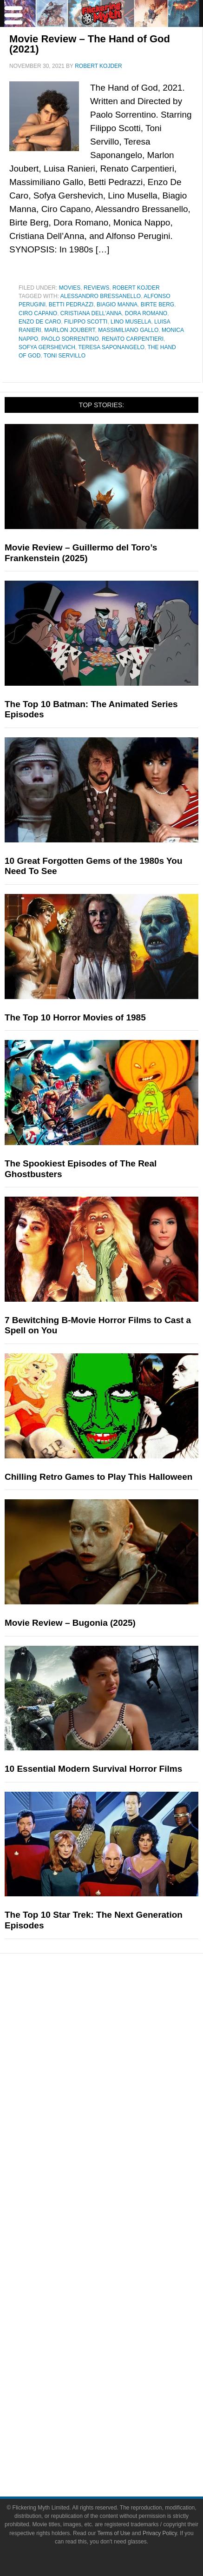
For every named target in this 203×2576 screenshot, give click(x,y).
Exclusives (120, 2181)
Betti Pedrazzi (71, 304)
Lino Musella (131, 321)
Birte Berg (157, 304)
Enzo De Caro (40, 321)
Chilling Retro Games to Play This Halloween (98, 1477)
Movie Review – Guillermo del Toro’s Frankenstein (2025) (81, 553)
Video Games (120, 2070)
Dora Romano (146, 313)
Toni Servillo (64, 355)
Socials (120, 2292)
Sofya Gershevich (47, 347)
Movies (70, 288)
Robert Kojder (136, 288)
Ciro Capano (38, 313)
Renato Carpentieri (133, 339)
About (120, 2230)
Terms (120, 2419)
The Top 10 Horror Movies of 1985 (75, 1017)
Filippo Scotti (85, 321)
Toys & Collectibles (120, 2087)
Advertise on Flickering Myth (120, 2276)
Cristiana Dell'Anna (91, 313)
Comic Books (120, 2054)
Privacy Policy (119, 2449)
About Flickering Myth (120, 2243)
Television (120, 2038)
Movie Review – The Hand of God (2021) (89, 44)
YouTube (120, 2322)
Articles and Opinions (120, 2148)
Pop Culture (120, 2008)
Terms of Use (120, 2433)
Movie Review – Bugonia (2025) (70, 1623)
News (120, 2116)
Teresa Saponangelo (111, 347)
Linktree (120, 2387)
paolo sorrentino (70, 339)
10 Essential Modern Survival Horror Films (93, 1769)
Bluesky (120, 2338)
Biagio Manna (117, 304)
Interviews (120, 2165)
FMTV (120, 2213)
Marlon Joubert (69, 330)
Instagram (119, 2354)
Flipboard (120, 2371)
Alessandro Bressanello (100, 296)
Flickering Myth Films (120, 2197)
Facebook (120, 2306)
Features (120, 2103)
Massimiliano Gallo (128, 330)
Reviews (96, 288)
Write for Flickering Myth (119, 2260)
